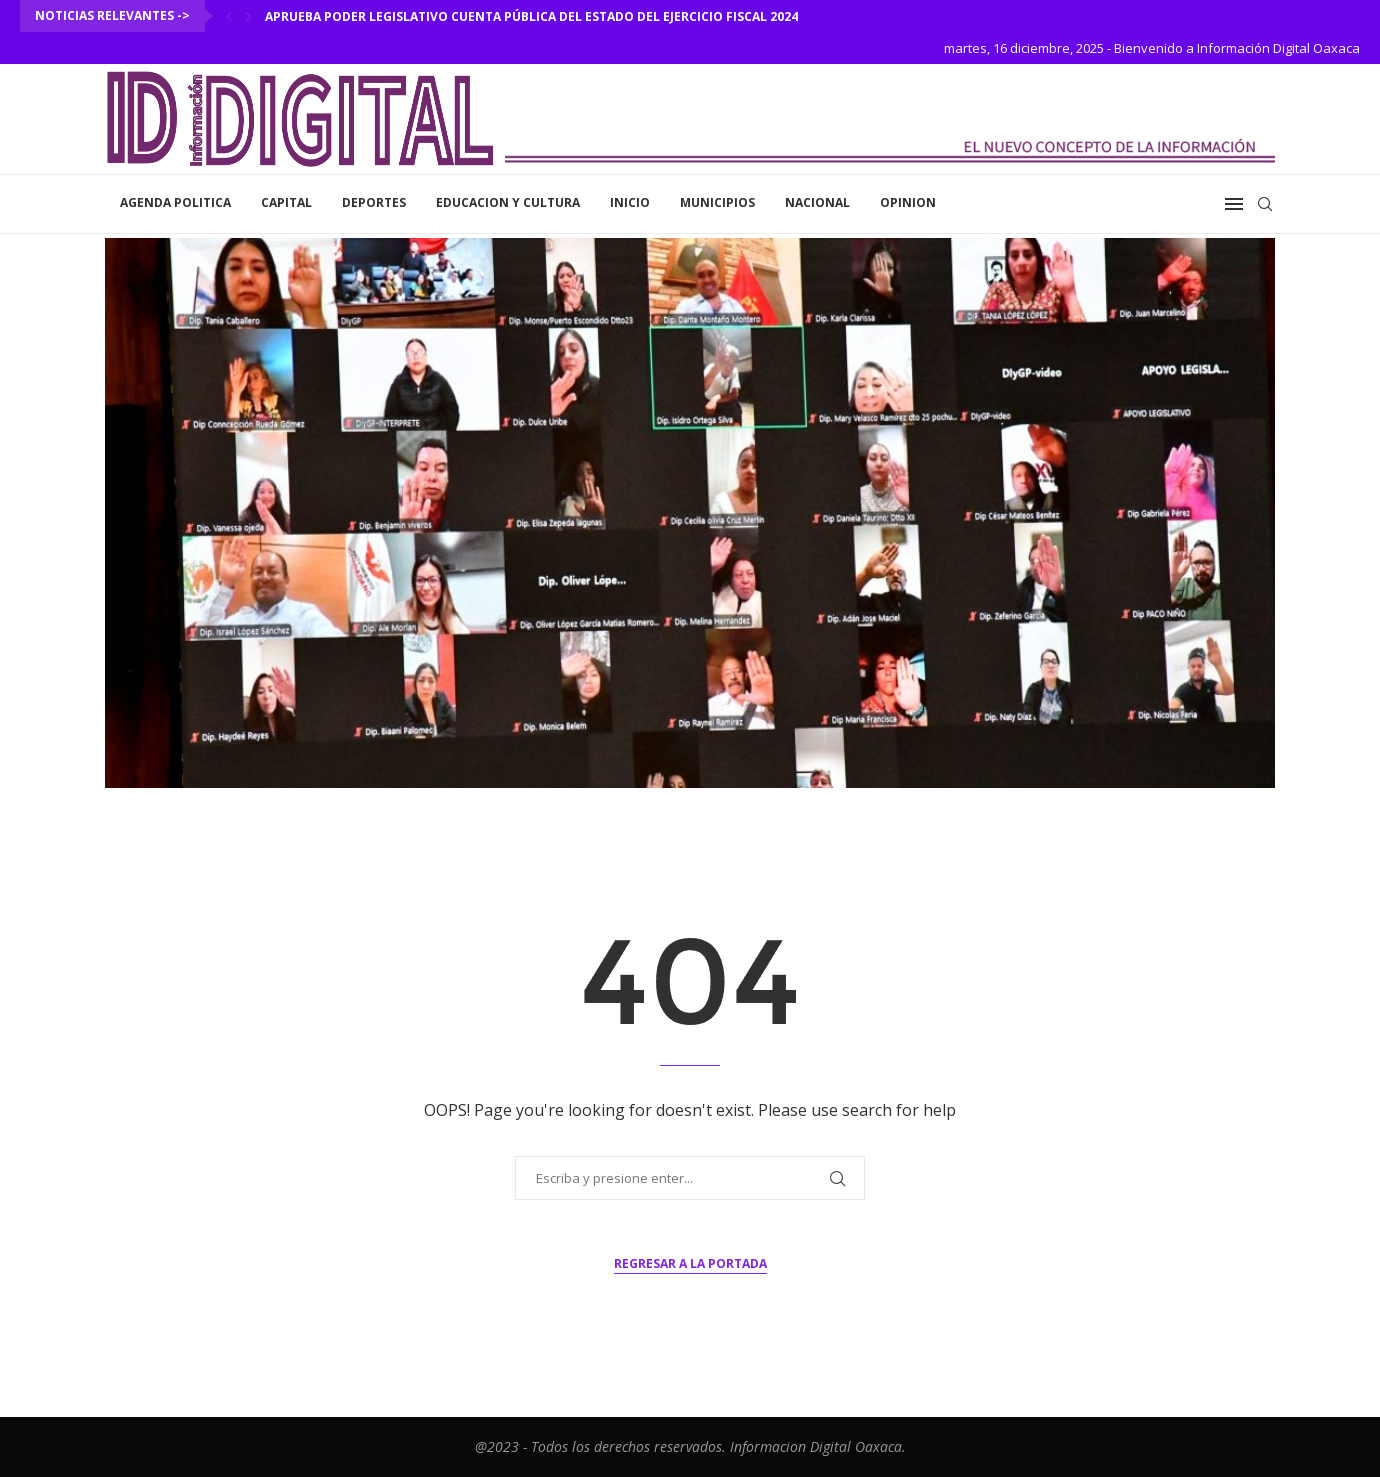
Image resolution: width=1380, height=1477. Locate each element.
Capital (286, 202)
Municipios (717, 202)
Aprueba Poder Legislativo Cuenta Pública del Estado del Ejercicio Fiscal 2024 (531, 16)
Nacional (817, 202)
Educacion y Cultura (508, 202)
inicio (630, 202)
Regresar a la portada (690, 1263)
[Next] (249, 16)
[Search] (1265, 204)
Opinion (908, 202)
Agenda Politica (175, 202)
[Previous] (229, 16)
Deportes (374, 202)
